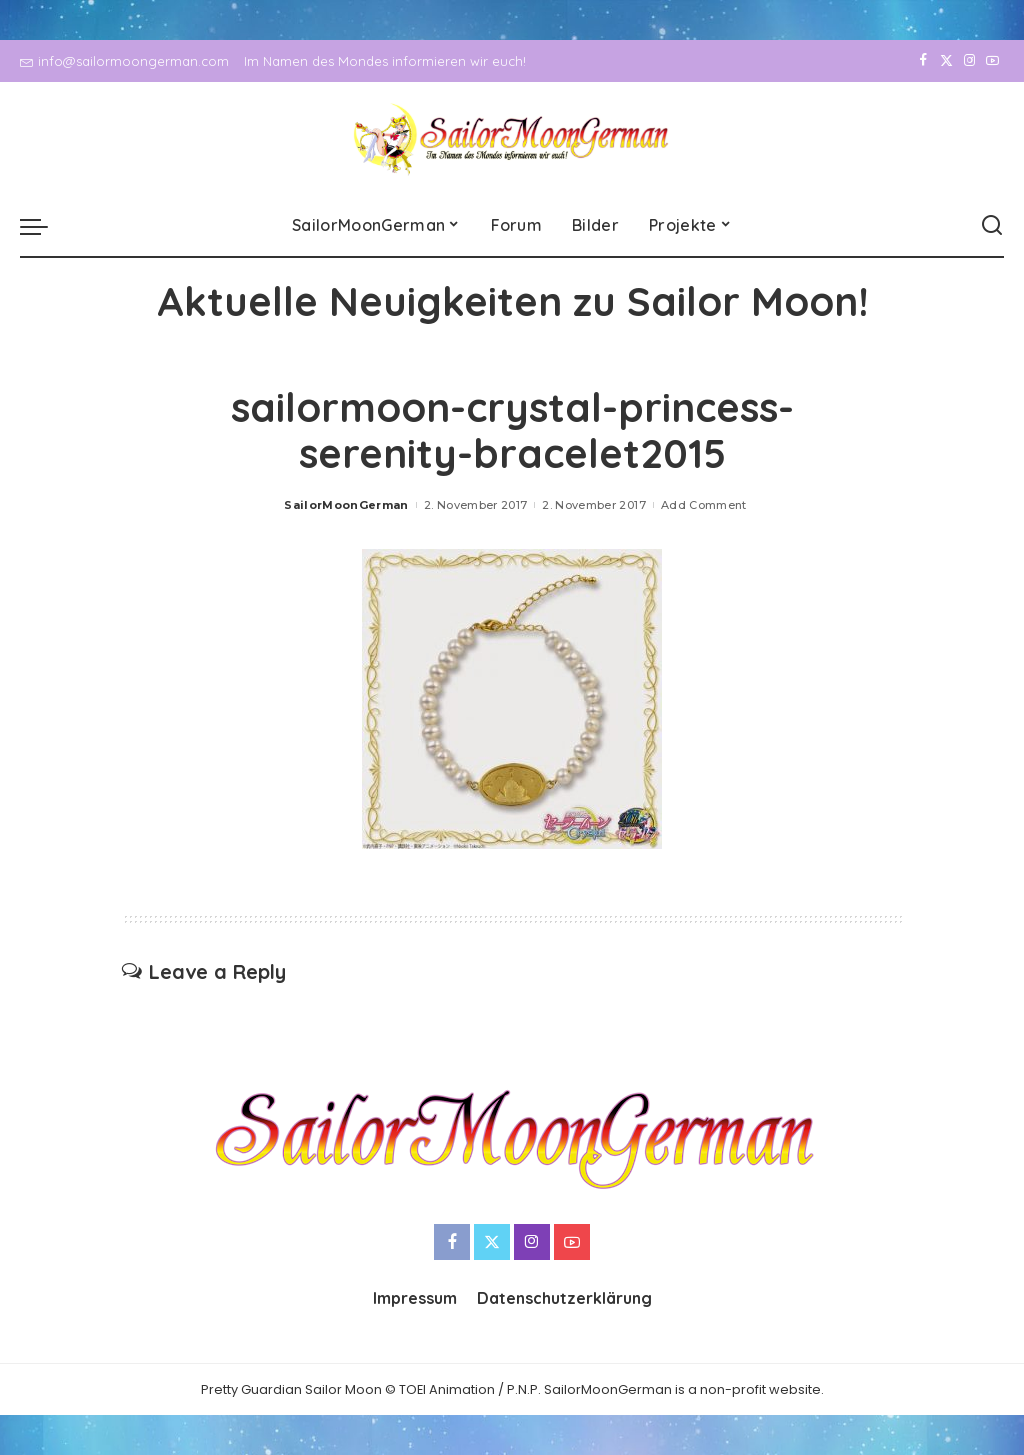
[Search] (992, 226)
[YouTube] (992, 61)
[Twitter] (946, 61)
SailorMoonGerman (346, 505)
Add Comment (704, 505)
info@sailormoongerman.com (124, 61)
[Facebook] (923, 61)
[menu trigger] (44, 226)
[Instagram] (969, 61)
